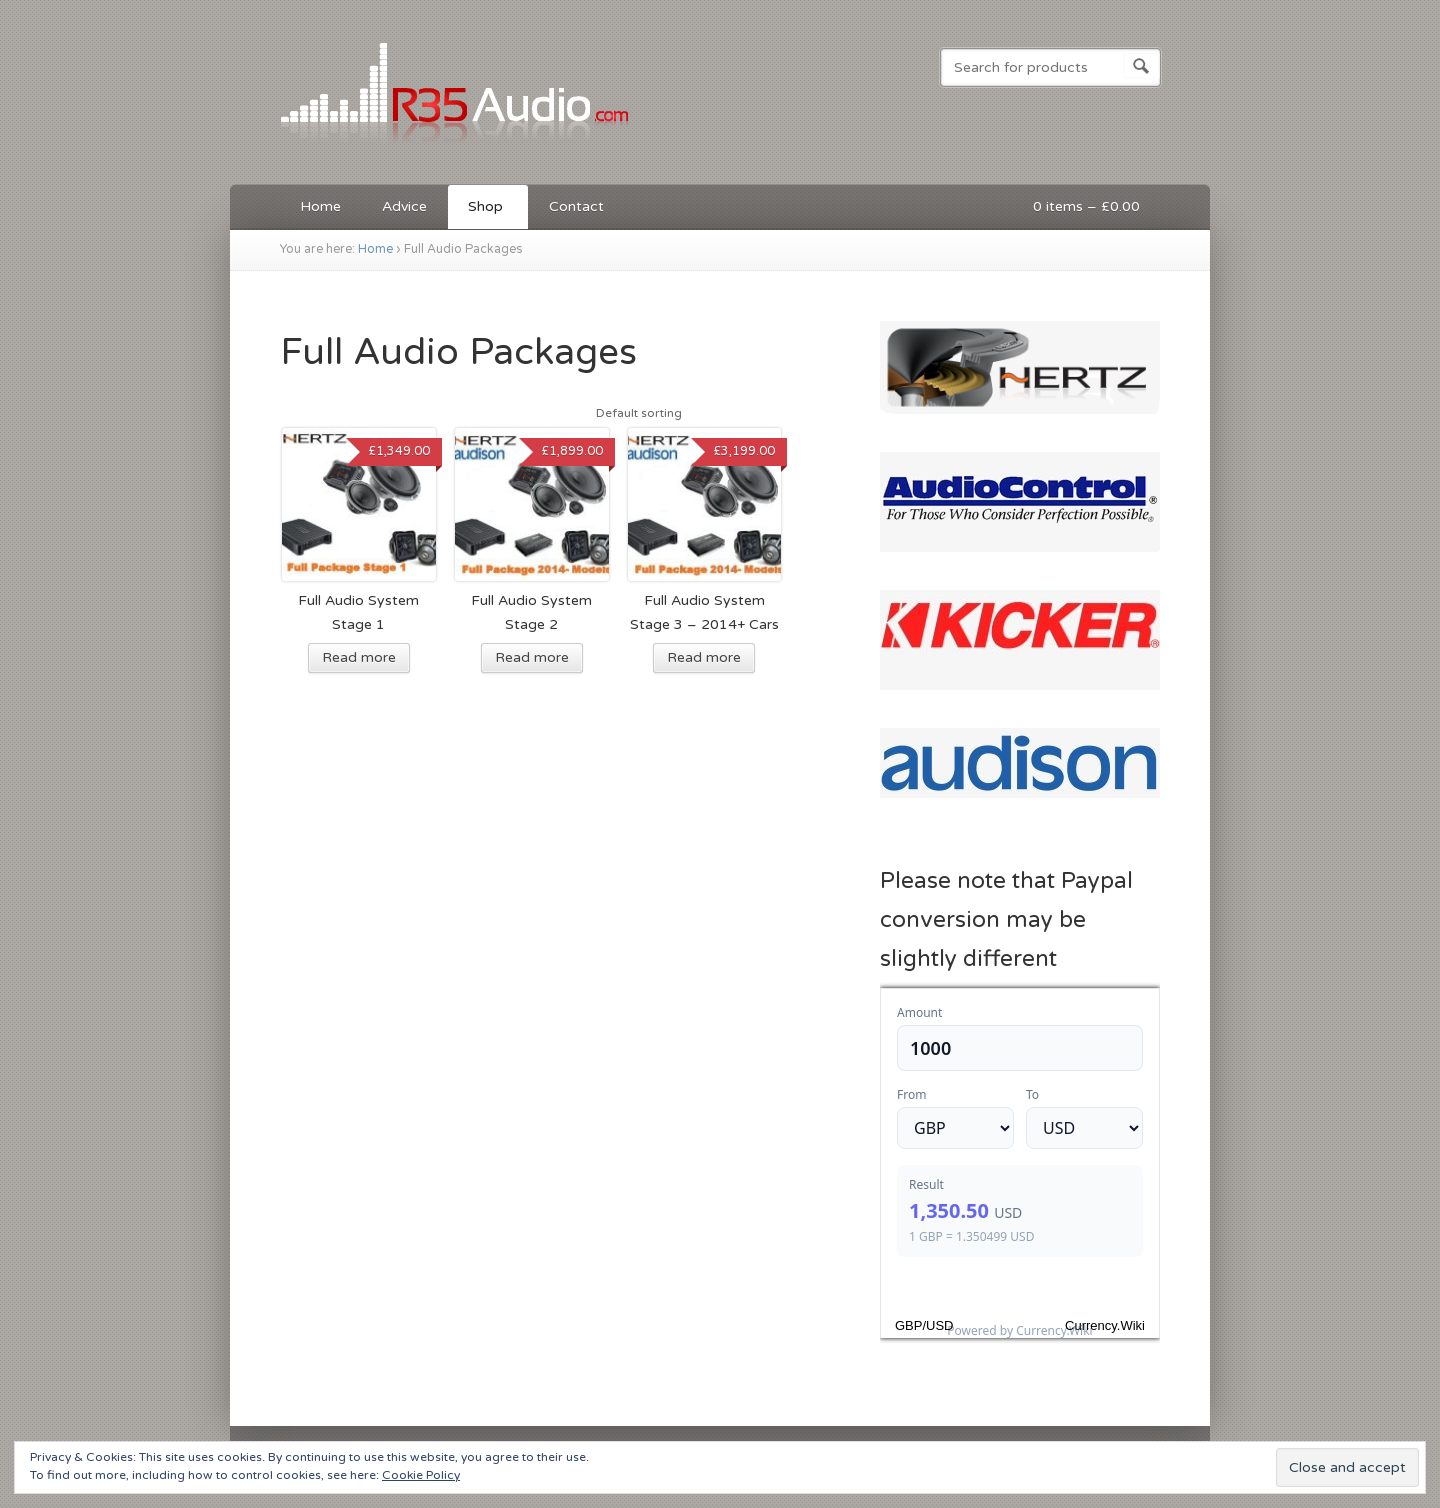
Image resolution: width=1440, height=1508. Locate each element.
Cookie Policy (421, 1475)
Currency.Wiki (1105, 1325)
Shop (484, 209)
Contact (576, 206)
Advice (404, 206)
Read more (359, 657)
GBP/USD (924, 1325)
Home (320, 206)
